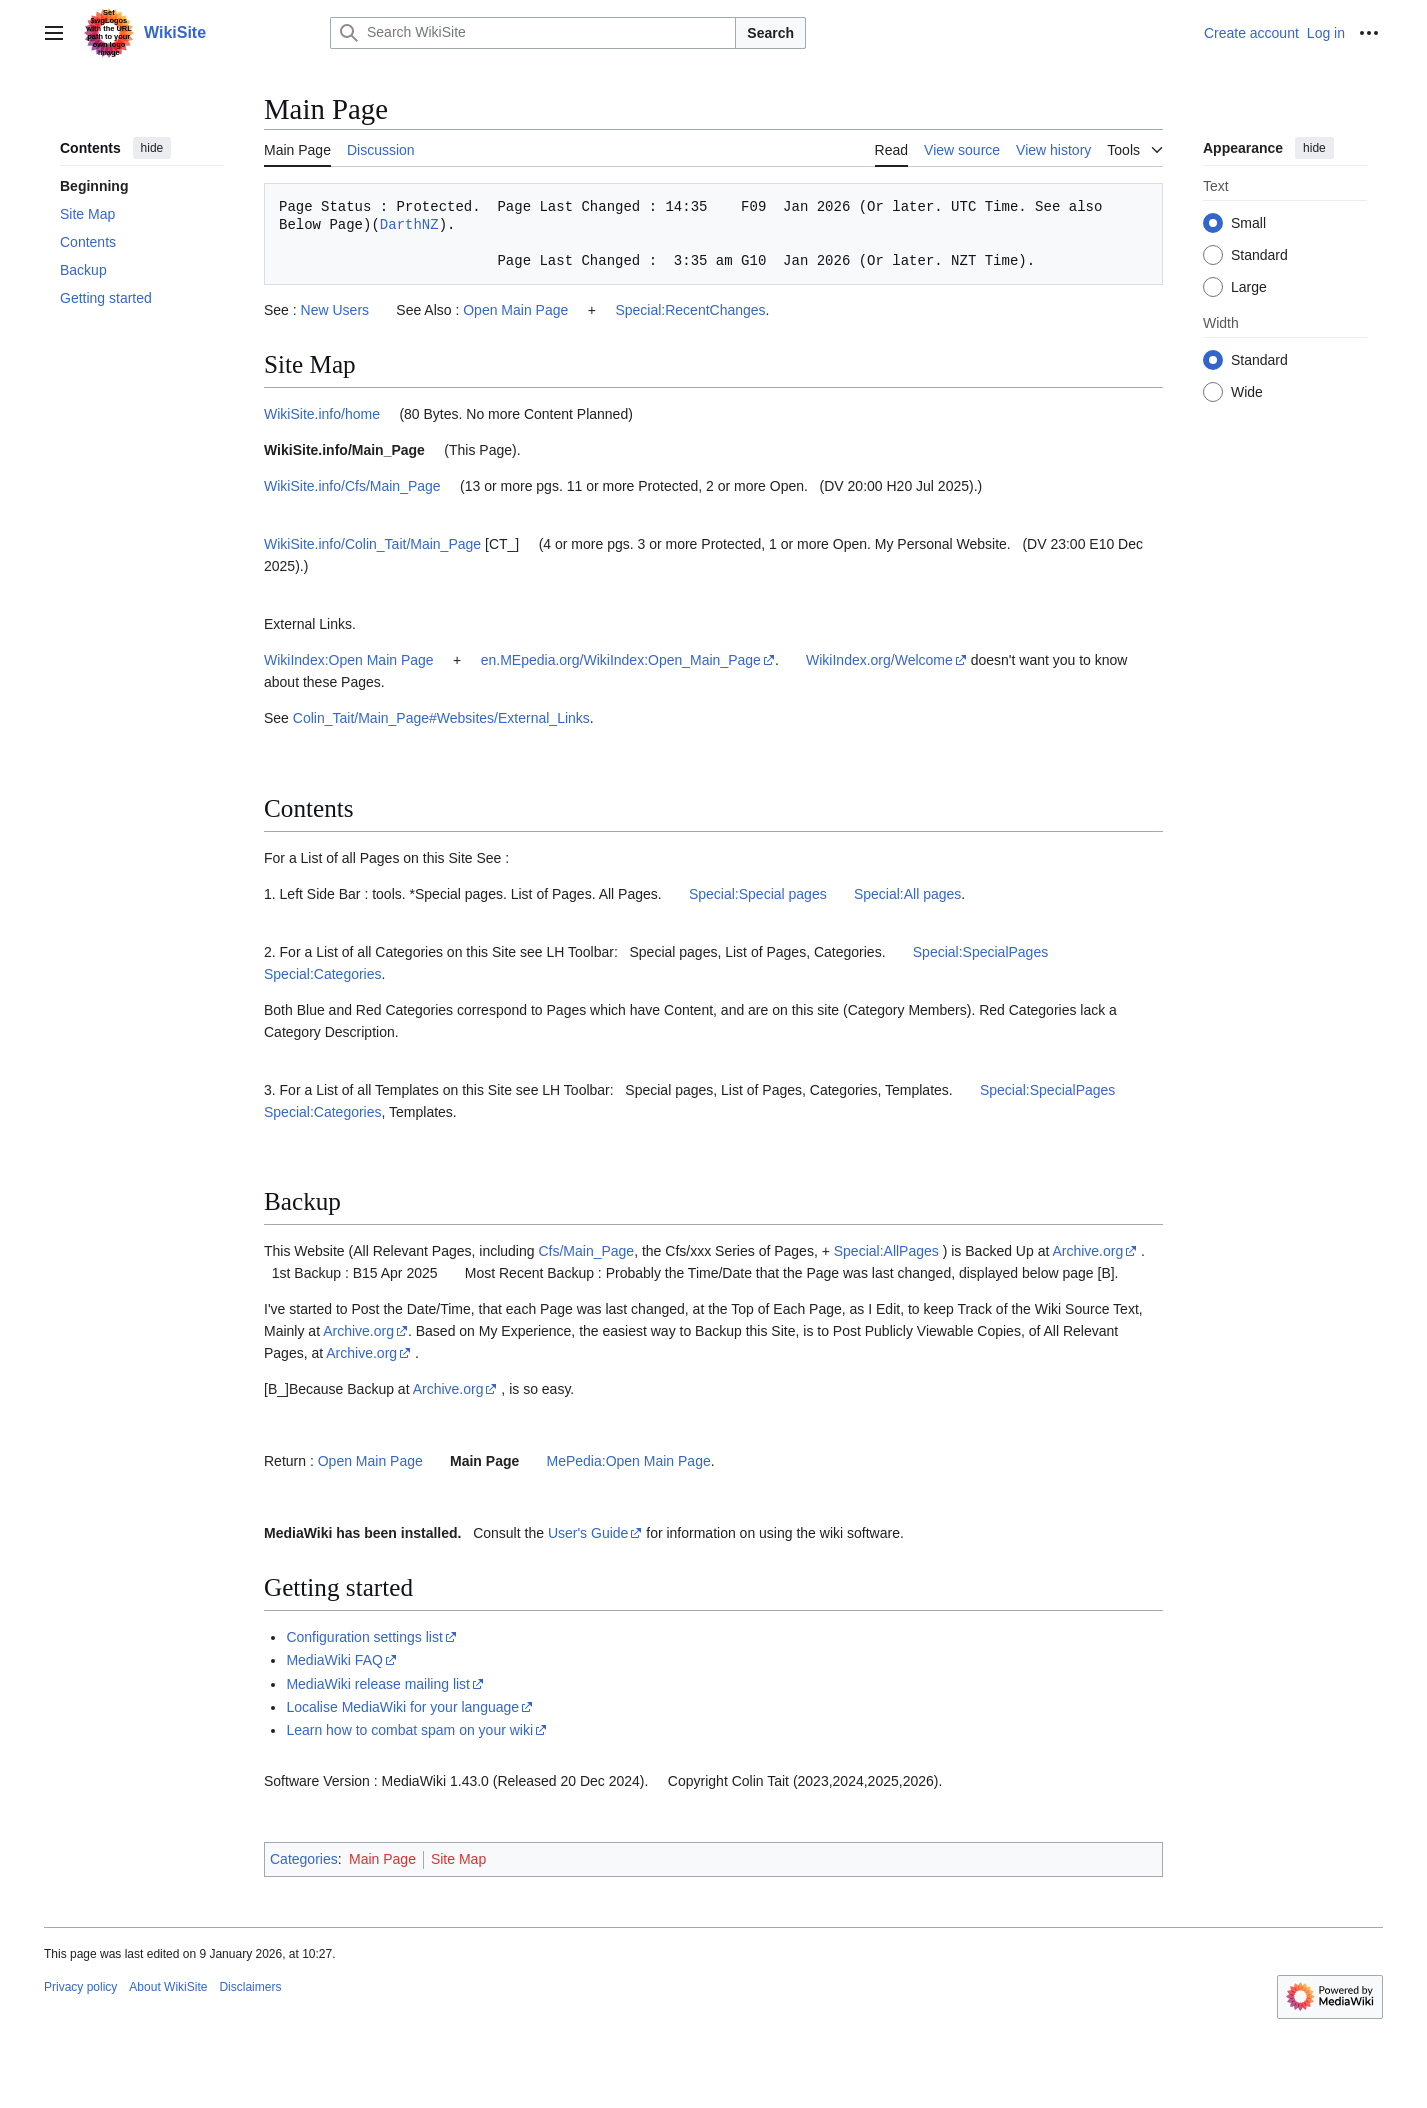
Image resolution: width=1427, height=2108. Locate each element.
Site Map (458, 1859)
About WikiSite (168, 1987)
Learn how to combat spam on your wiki (409, 1730)
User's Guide (588, 1533)
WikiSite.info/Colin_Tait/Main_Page (374, 544)
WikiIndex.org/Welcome (879, 660)
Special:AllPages (886, 1251)
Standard (1259, 255)
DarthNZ (409, 224)
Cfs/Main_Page (586, 1251)
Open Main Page (515, 310)
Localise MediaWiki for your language (402, 1707)
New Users (335, 310)
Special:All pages (907, 894)
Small (1248, 223)
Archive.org (1087, 1251)
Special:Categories (323, 974)
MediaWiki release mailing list (378, 1684)
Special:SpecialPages (980, 952)
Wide (1247, 392)
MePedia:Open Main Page (629, 1461)
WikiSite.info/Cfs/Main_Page (352, 486)
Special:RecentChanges (690, 310)
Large (1249, 287)
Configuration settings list (364, 1637)
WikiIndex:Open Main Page (349, 660)
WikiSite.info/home (322, 414)
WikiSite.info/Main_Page (344, 450)
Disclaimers (250, 1987)
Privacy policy (80, 1987)
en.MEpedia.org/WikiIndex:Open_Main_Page (621, 660)
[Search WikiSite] (533, 33)
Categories (304, 1859)
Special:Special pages (758, 894)
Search (770, 33)
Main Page (484, 1461)
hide (152, 148)
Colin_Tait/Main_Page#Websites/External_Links (441, 718)
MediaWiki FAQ (334, 1660)
